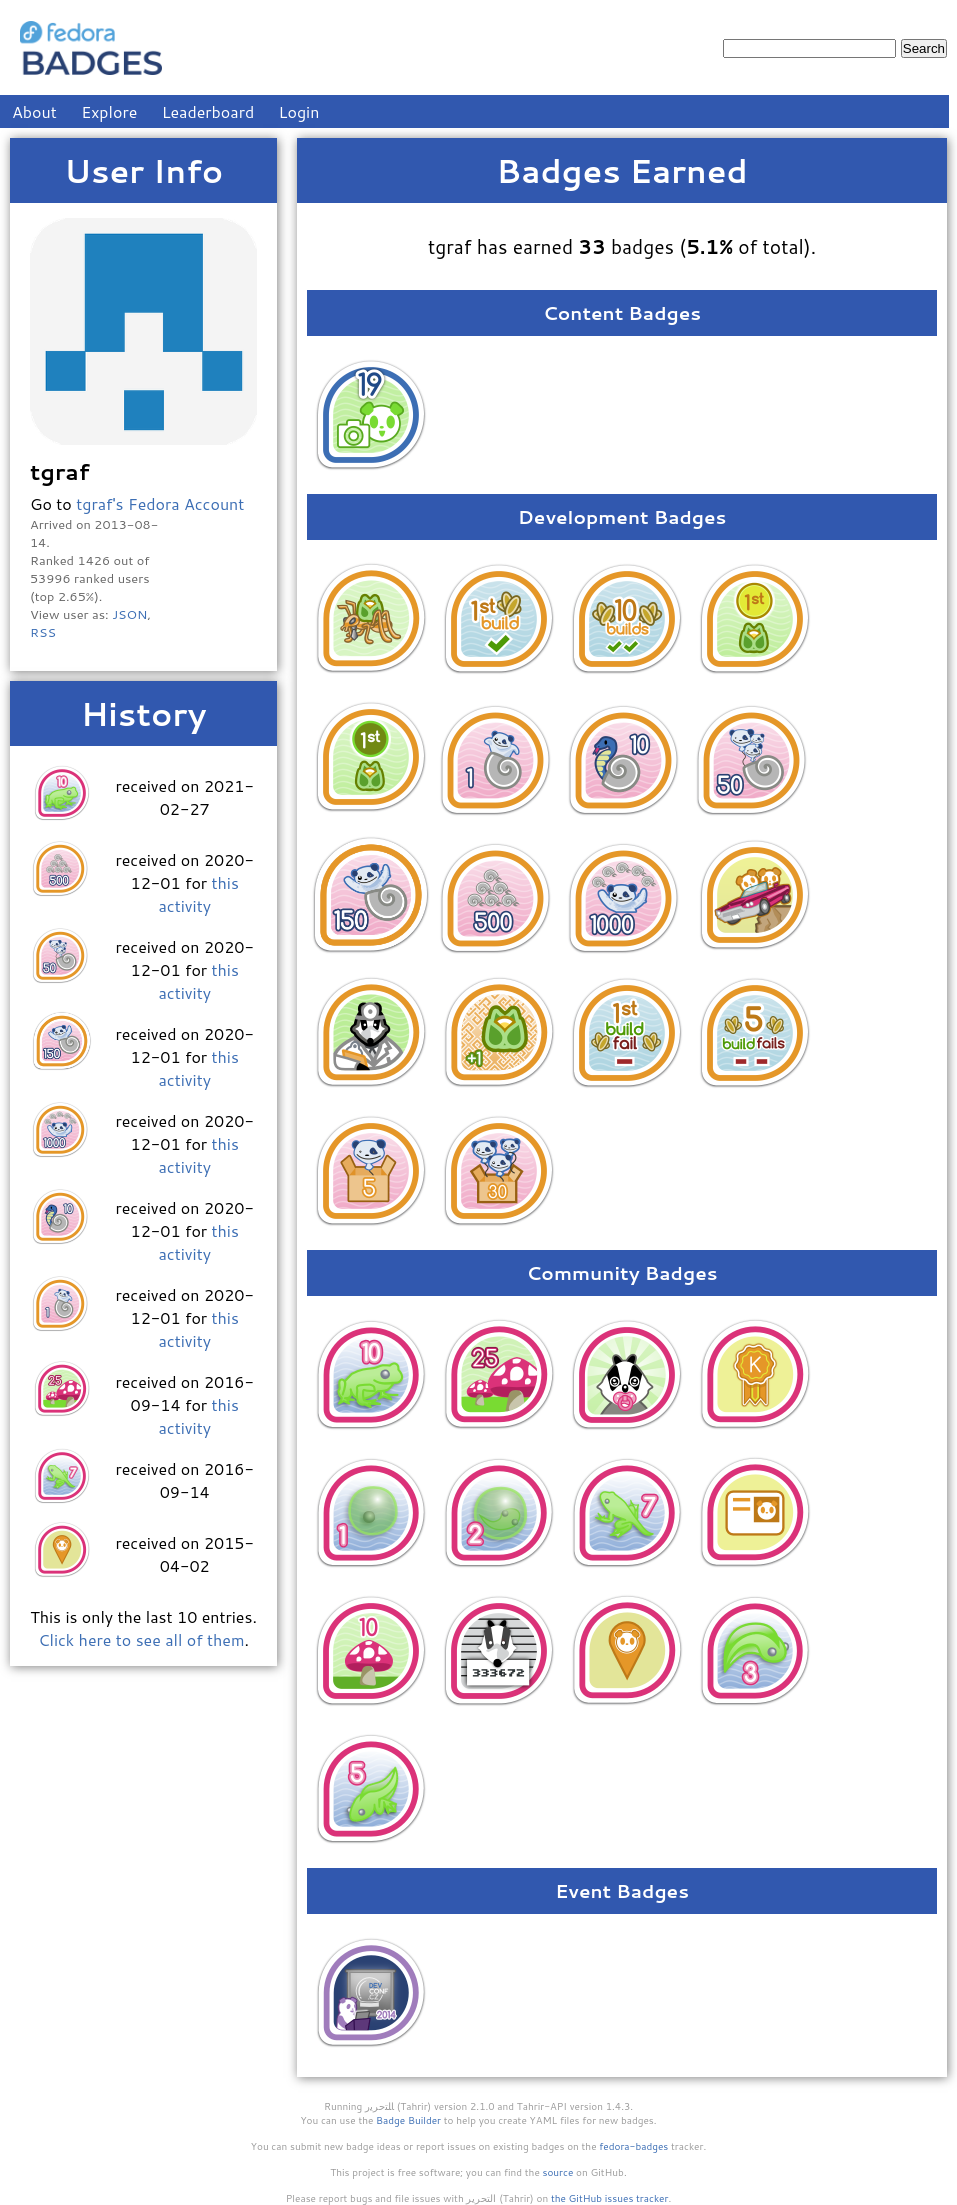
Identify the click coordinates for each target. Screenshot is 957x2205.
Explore (109, 111)
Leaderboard (208, 111)
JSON (129, 614)
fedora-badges (633, 2146)
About (34, 111)
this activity (198, 894)
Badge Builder (408, 2120)
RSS (43, 632)
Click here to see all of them (141, 1639)
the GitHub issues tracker (610, 2198)
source (558, 2172)
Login (299, 111)
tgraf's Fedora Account (160, 503)
